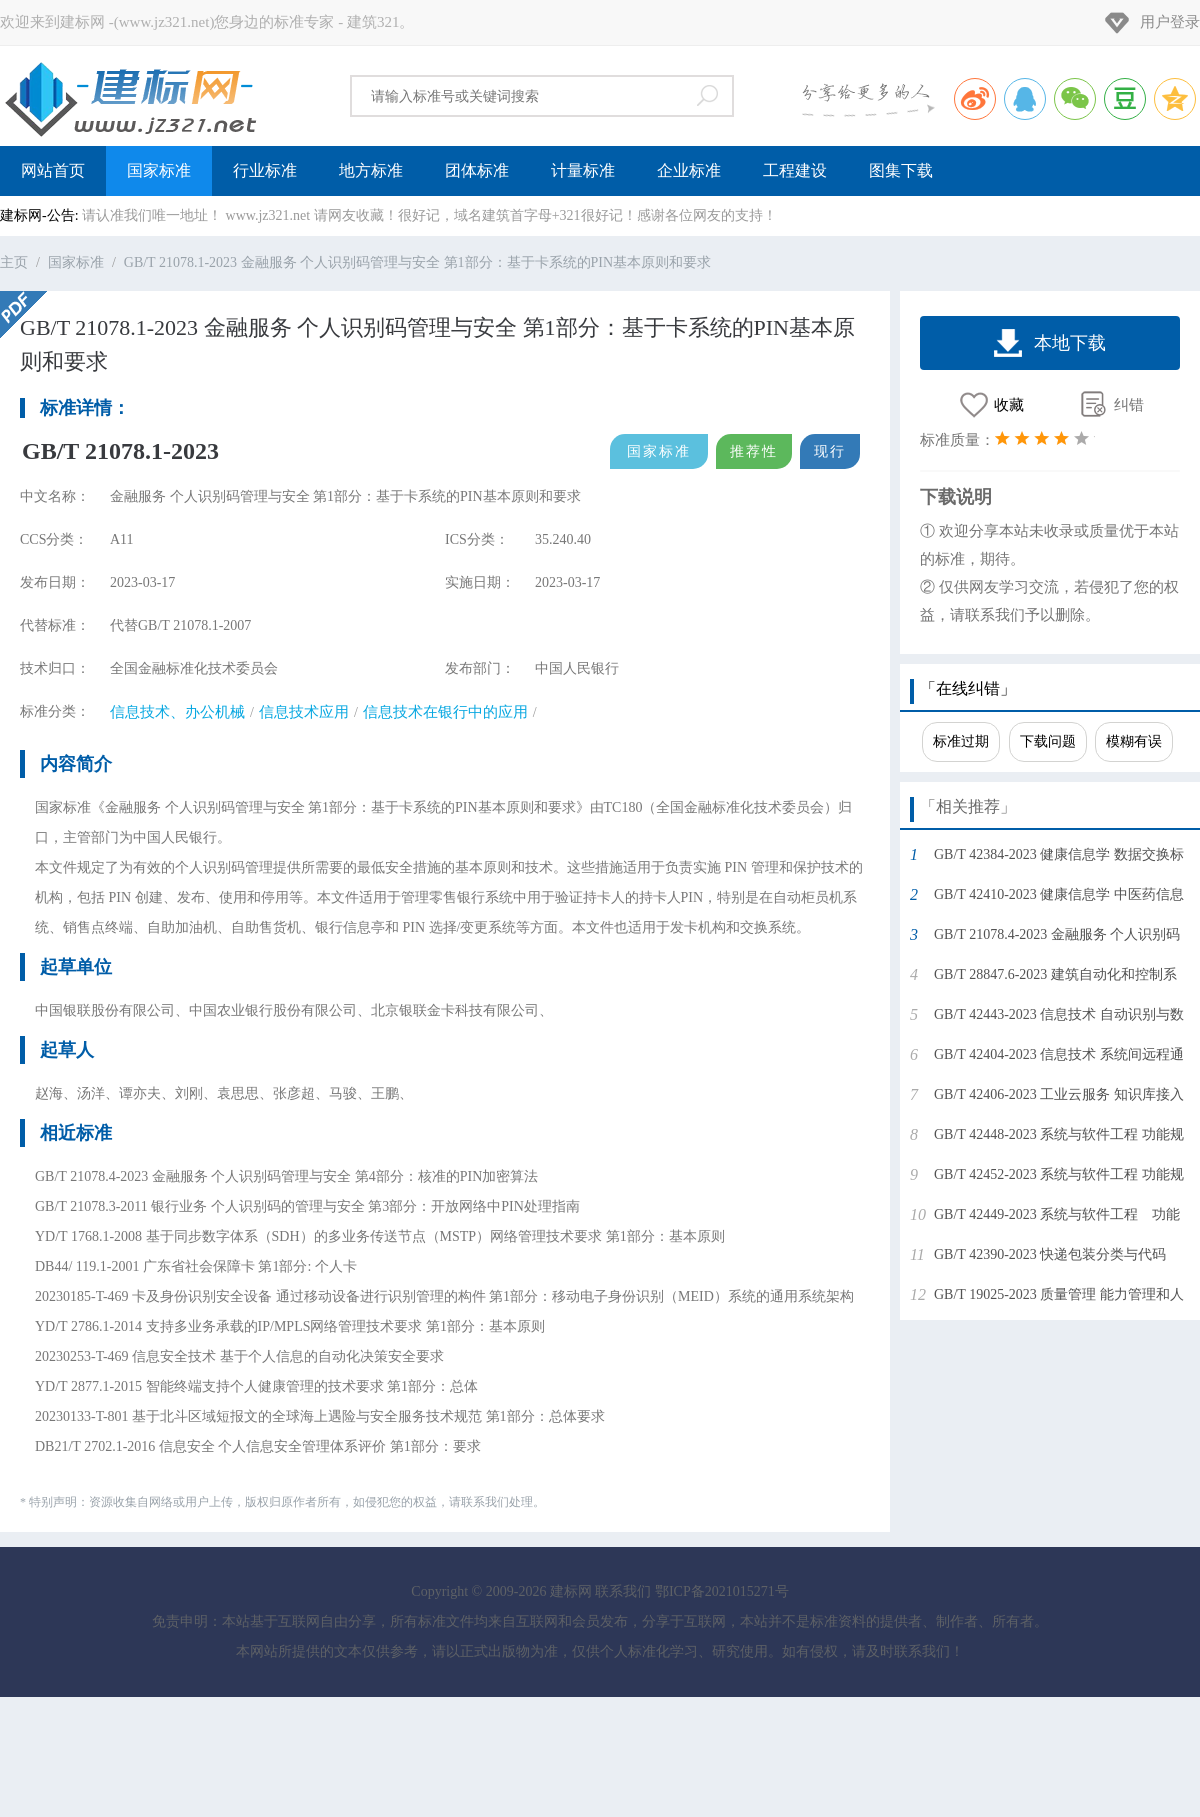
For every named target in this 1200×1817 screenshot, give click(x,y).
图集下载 (901, 170)
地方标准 (371, 170)
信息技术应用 (304, 712)
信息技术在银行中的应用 (445, 712)
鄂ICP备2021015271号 (722, 1591)
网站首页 (53, 170)
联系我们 (623, 1591)
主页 (14, 262)
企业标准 (689, 170)
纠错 (1129, 405)
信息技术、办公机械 (177, 712)
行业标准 (265, 170)
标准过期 (961, 741)
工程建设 (795, 170)
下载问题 (1048, 741)
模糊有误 (1134, 741)
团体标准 (477, 170)
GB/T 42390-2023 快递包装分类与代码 (1050, 1254)
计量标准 (583, 170)
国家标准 (159, 170)
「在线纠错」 (968, 688)
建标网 (130, 96)
